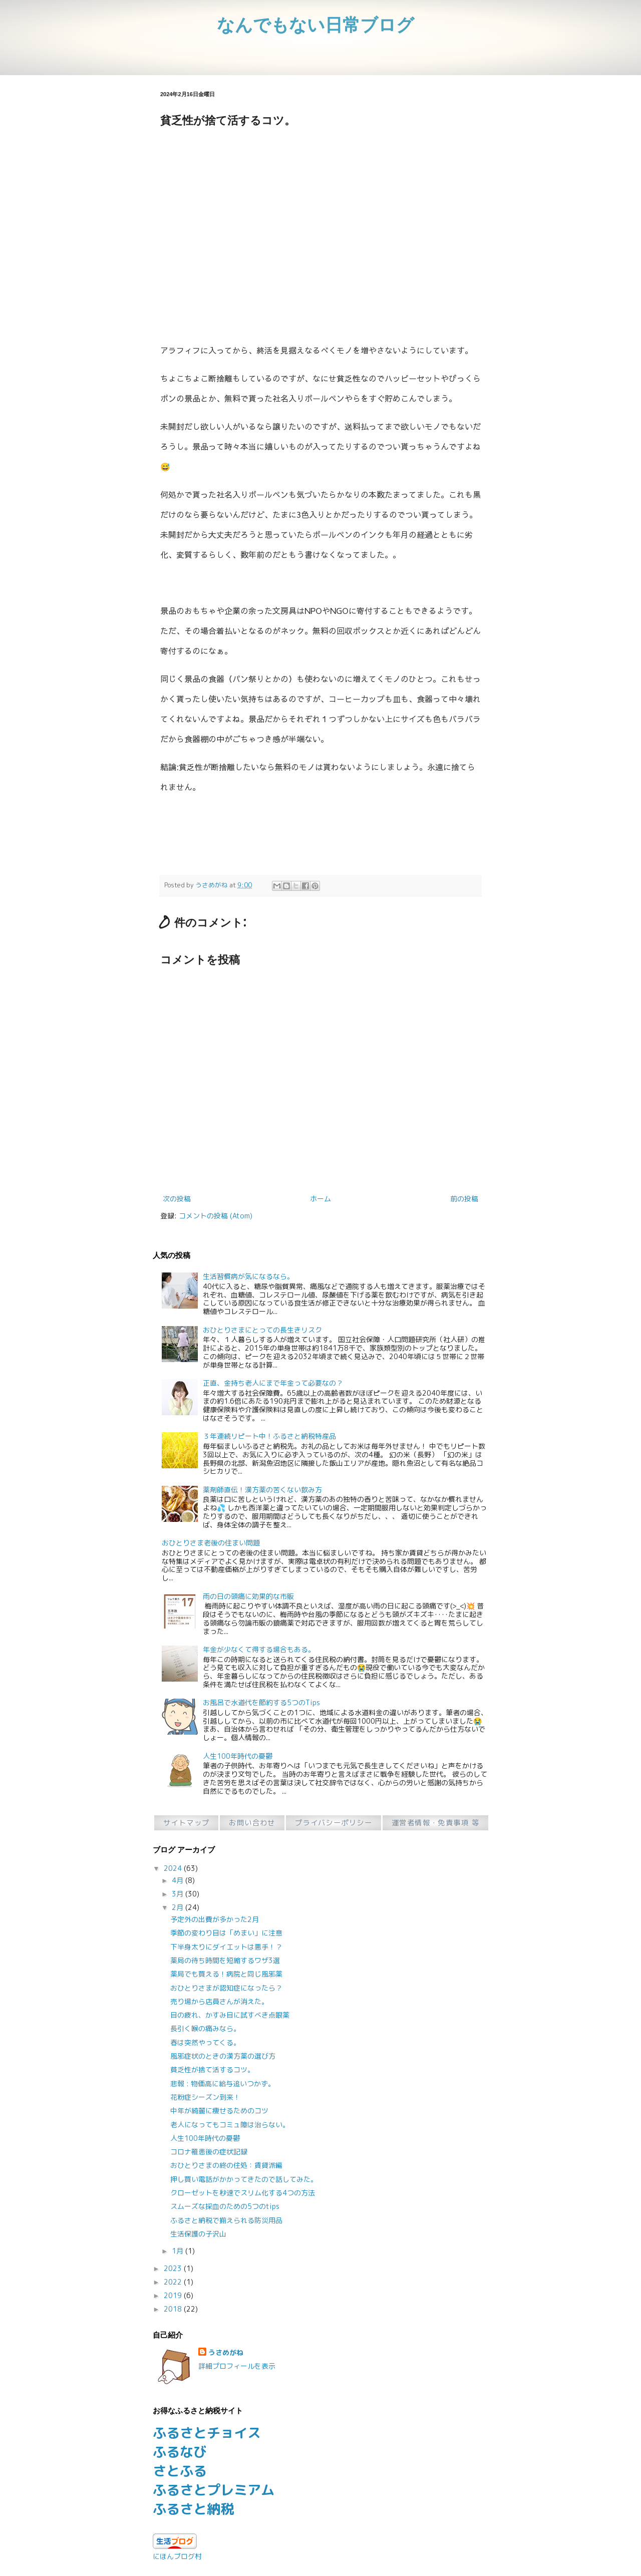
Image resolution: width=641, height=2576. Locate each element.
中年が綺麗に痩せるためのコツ (219, 2110)
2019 (174, 2295)
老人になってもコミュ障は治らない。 (229, 2124)
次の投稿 (177, 1198)
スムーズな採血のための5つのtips (224, 2206)
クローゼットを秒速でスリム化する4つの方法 (242, 2192)
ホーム (320, 1198)
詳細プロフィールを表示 (236, 2366)
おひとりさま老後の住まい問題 (211, 1542)
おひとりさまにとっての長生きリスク (262, 1330)
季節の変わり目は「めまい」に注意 (226, 1933)
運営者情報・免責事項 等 (435, 1823)
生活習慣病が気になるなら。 (248, 1276)
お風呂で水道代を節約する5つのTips (261, 1702)
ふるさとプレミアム (213, 2489)
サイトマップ (186, 1823)
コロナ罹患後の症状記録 (208, 2151)
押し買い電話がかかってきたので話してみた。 (243, 2179)
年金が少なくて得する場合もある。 (259, 1649)
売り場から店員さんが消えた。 (219, 2001)
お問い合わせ (252, 1823)
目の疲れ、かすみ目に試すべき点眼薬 (229, 2015)
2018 (174, 2309)
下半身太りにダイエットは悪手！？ (226, 1947)
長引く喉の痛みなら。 (205, 2028)
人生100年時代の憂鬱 (237, 1756)
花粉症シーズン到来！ (205, 2097)
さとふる (180, 2470)
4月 (178, 1880)
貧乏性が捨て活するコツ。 (212, 2069)
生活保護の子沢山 (198, 2233)
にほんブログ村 (177, 2556)
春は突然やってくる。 (205, 2042)
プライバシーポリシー (333, 1823)
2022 (174, 2282)
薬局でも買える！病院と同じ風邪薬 (226, 1974)
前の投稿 (464, 1198)
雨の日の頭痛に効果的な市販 (248, 1596)
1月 (178, 2251)
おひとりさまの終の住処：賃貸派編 (226, 2165)
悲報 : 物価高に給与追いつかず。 (222, 2083)
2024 (174, 1868)
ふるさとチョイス (207, 2432)
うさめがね (225, 2352)
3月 (178, 1893)
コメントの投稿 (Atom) (215, 1215)
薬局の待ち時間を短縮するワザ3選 (225, 1960)
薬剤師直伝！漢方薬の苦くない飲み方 (262, 1489)
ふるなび (180, 2451)
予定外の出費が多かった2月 (214, 1919)
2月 (178, 1907)
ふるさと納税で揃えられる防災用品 (226, 2220)
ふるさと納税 (193, 2508)
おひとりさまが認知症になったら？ (226, 1988)
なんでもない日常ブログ (315, 24)
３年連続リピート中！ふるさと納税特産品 (269, 1436)
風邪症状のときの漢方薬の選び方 (222, 2056)
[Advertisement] (320, 212)
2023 (174, 2268)
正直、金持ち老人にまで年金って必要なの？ (273, 1383)
